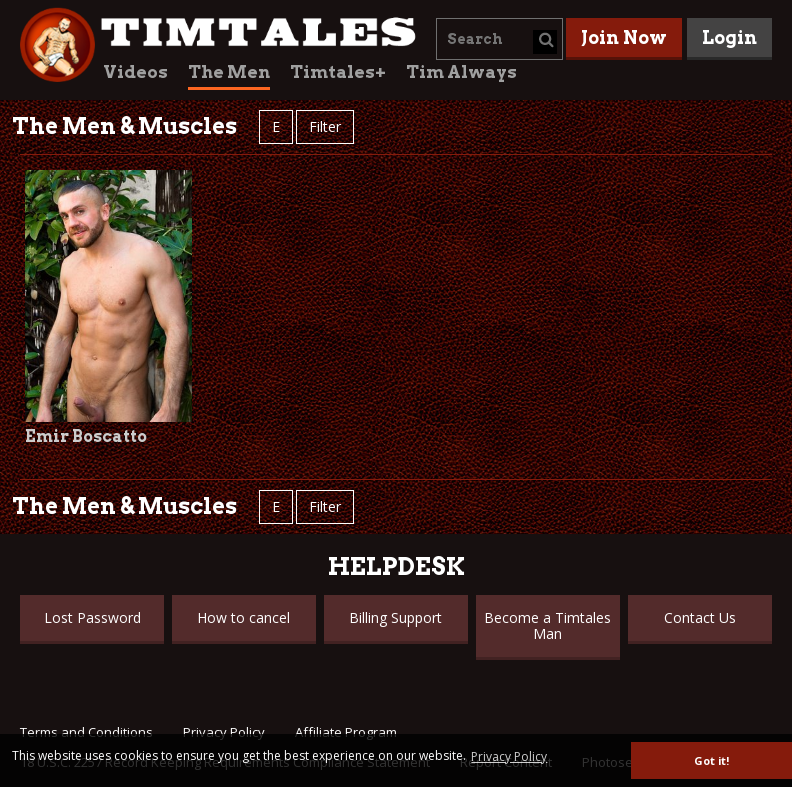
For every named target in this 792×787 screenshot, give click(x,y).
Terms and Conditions (86, 732)
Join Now (624, 37)
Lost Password (92, 617)
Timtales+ (338, 72)
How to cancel (243, 617)
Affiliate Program (346, 732)
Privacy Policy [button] (509, 756)
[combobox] (499, 39)
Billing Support (395, 617)
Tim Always (461, 72)
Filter (325, 126)
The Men (229, 72)
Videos (135, 72)
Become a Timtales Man (547, 625)
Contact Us (700, 617)
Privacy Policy (224, 732)
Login (729, 37)
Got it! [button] (711, 760)
